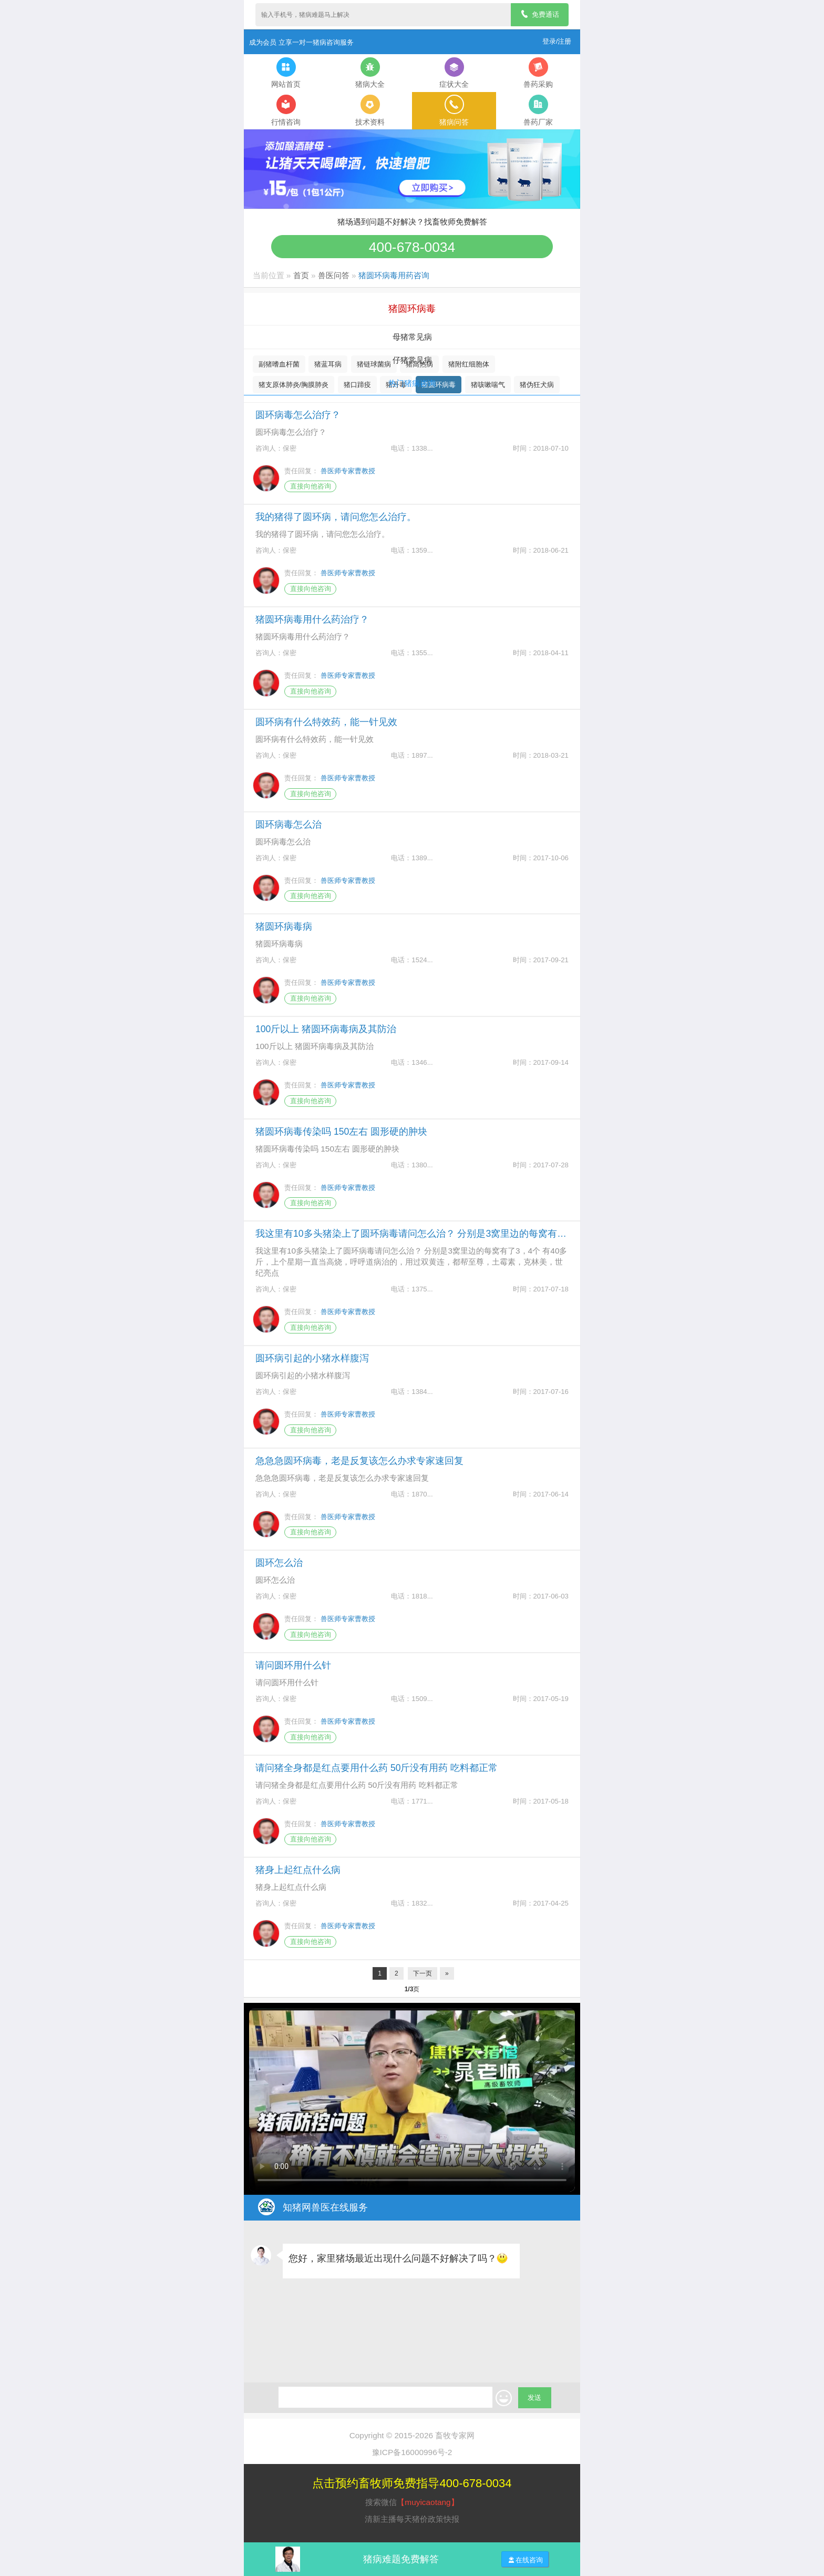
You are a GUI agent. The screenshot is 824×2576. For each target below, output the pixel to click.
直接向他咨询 (310, 486)
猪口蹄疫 (357, 385)
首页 (301, 275)
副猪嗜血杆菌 (279, 364)
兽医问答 (333, 275)
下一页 (422, 1973)
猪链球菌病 (374, 364)
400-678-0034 (412, 247)
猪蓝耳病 (328, 364)
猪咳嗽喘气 (488, 385)
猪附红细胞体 (468, 364)
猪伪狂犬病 (537, 385)
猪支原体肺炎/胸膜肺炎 (294, 385)
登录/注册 (557, 41)
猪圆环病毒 (438, 385)
